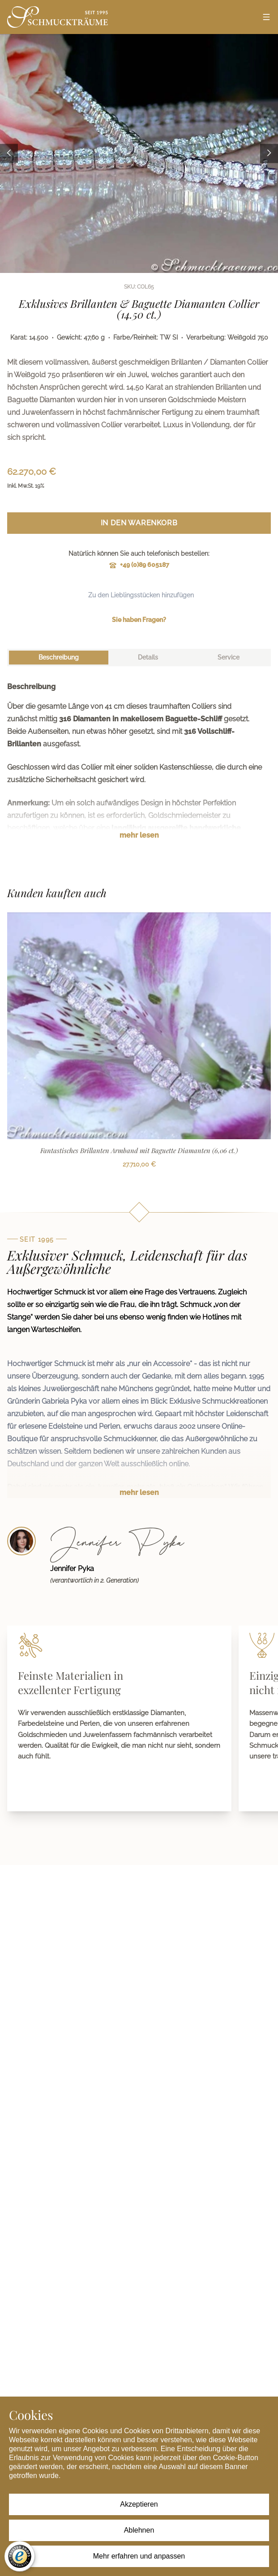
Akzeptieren (139, 2504)
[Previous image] (9, 153)
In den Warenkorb (139, 523)
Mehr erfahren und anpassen (139, 2556)
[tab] (58, 658)
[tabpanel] (139, 768)
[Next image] (269, 153)
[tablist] (139, 658)
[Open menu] (266, 17)
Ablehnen (139, 2530)
